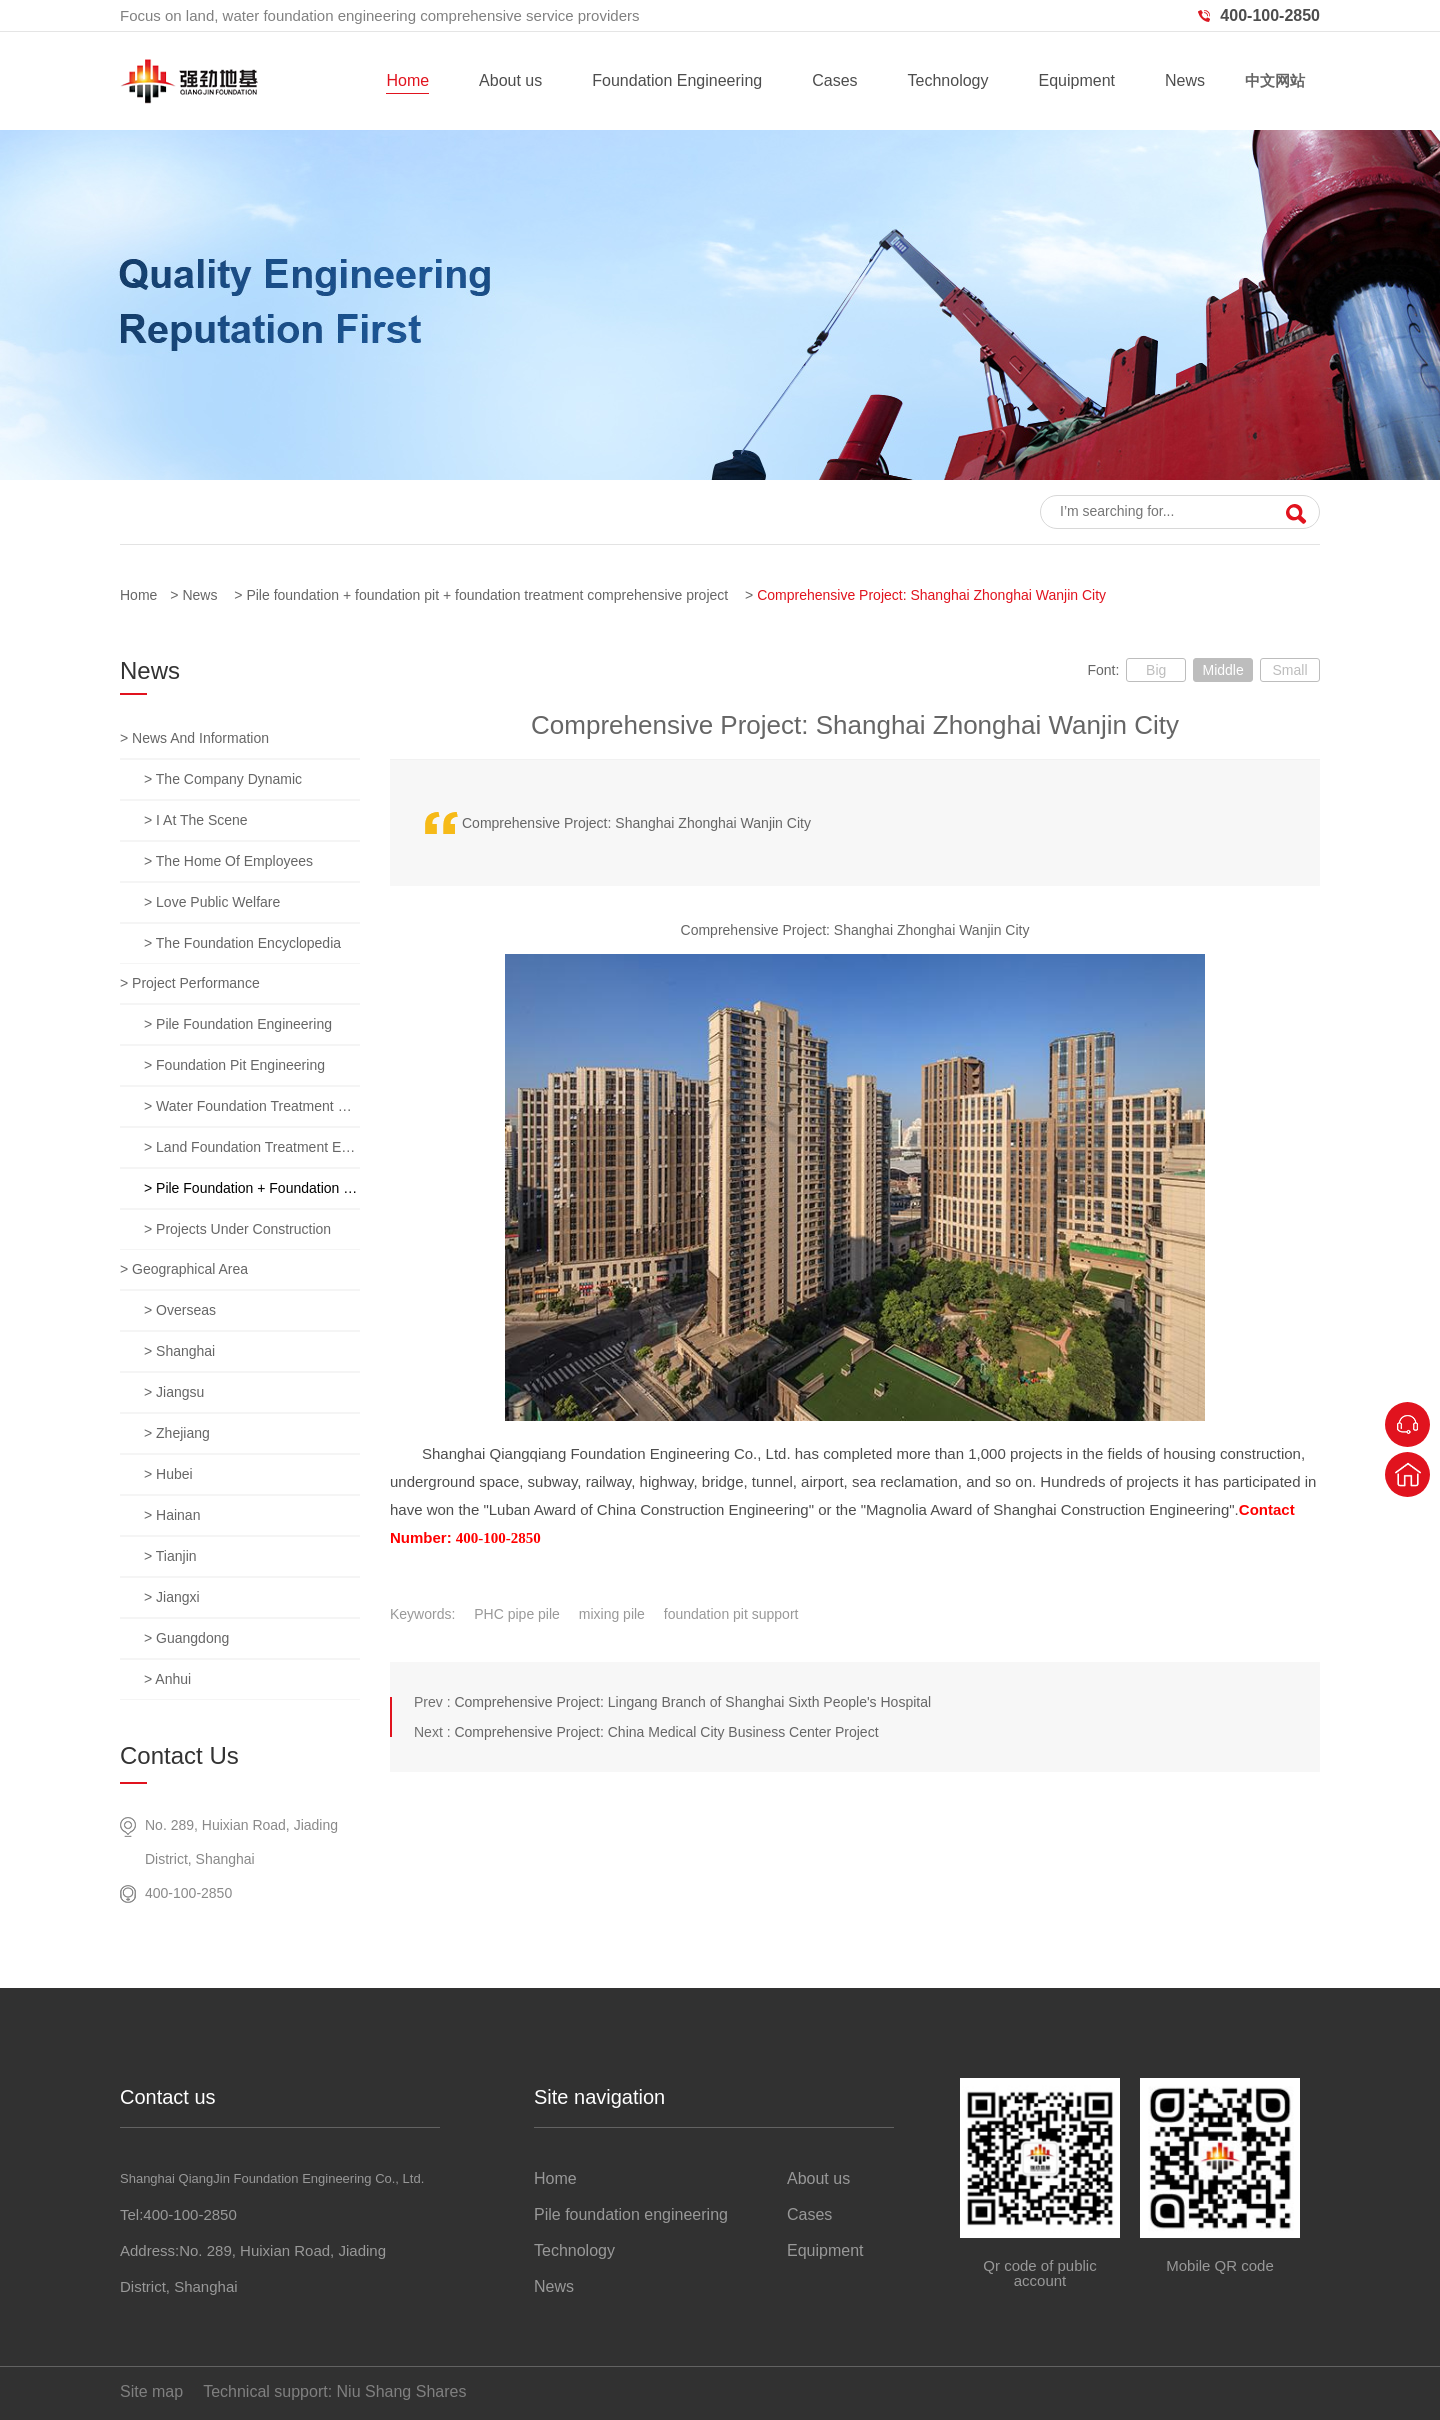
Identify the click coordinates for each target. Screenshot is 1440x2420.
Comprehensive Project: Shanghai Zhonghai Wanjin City (931, 595)
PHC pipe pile (517, 1614)
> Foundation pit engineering (234, 1065)
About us (510, 80)
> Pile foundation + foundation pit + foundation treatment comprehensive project (252, 1188)
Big (1156, 670)
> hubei (168, 1474)
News (1185, 80)
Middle (1222, 670)
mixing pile (612, 1614)
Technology (948, 80)
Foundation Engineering (677, 80)
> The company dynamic (223, 779)
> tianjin (170, 1556)
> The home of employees (228, 861)
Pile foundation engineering (631, 2214)
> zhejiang (177, 1433)
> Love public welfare (212, 902)
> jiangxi (172, 1597)
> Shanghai (179, 1351)
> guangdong (186, 1638)
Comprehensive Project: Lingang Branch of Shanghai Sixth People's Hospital (692, 1702)
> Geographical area (184, 1269)
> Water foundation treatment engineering (252, 1106)
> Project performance (190, 983)
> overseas (180, 1310)
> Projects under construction (237, 1229)
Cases (834, 80)
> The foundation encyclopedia (242, 943)
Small (1289, 670)
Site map (151, 2391)
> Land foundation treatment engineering (252, 1147)
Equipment (1076, 80)
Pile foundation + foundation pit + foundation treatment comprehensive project (487, 595)
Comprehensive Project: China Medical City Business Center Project (666, 1732)
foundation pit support (731, 1614)
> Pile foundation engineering (238, 1024)
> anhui (167, 1679)
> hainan (172, 1515)
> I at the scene (196, 820)
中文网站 (1275, 80)
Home (407, 80)
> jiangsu (174, 1392)
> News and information (194, 738)
